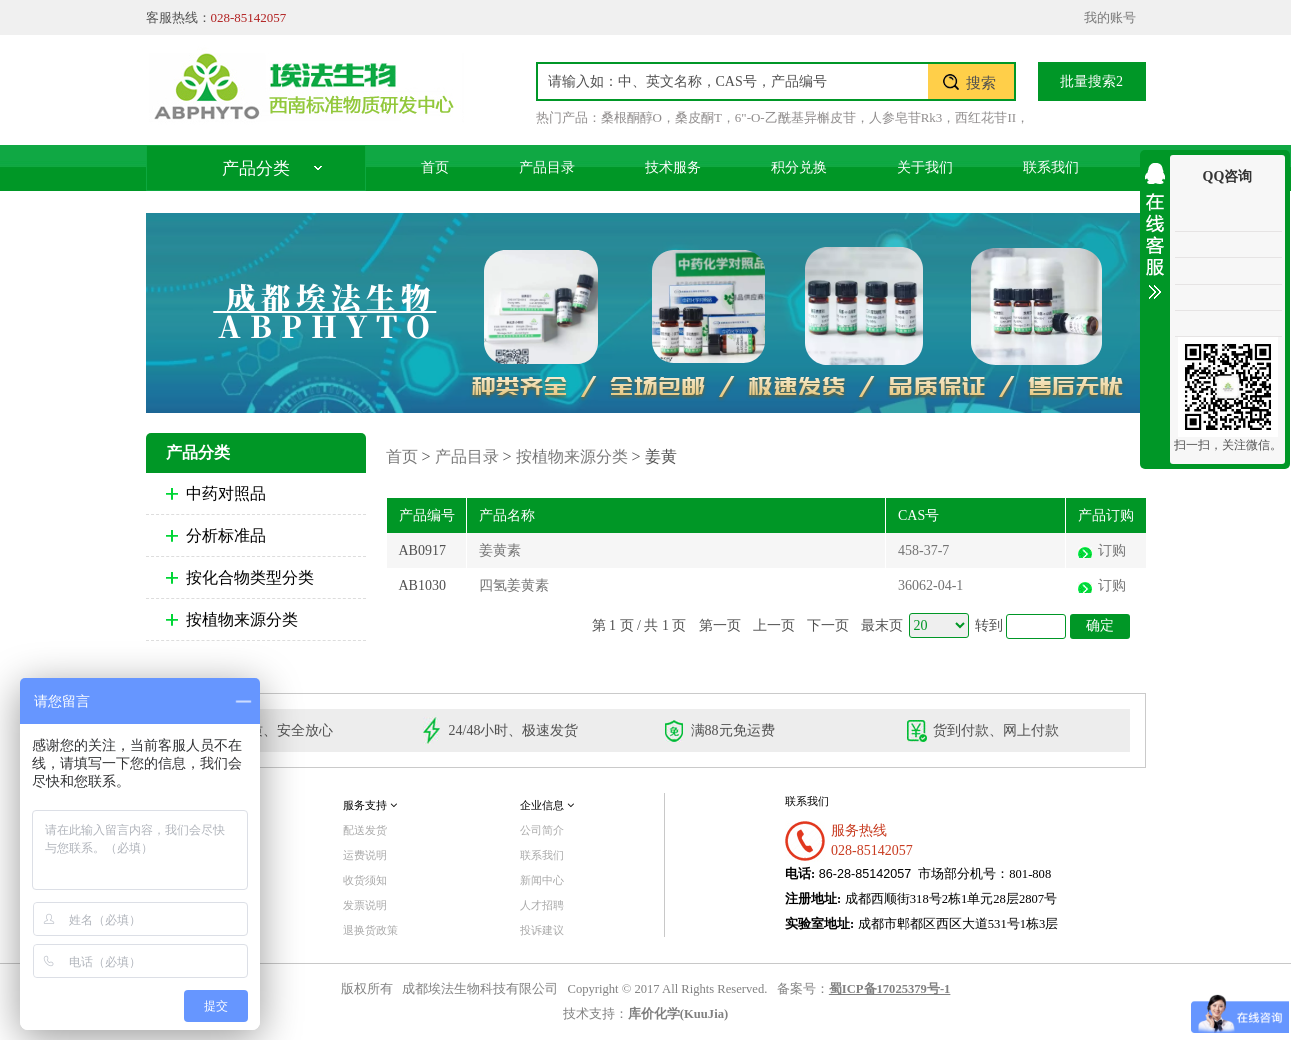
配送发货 (365, 830)
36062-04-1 (930, 585)
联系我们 (1051, 167)
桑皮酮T (698, 117)
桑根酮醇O (631, 117)
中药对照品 (226, 493)
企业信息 (547, 805)
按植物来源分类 (242, 619)
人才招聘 (542, 905)
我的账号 (1110, 17)
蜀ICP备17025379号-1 (890, 989)
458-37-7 (923, 550)
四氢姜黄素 (514, 585)
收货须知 (365, 880)
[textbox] (733, 81)
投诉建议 (542, 930)
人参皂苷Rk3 (906, 117)
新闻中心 (542, 880)
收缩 (1155, 227)
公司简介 (542, 830)
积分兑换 (799, 167)
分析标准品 (226, 535)
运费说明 (365, 855)
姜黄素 (500, 550)
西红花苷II (985, 117)
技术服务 (673, 167)
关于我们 (925, 167)
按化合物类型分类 (250, 577)
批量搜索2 (1091, 81)
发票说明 (365, 905)
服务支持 (370, 805)
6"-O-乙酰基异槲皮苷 (795, 117)
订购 (1112, 550)
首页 (435, 167)
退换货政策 (370, 930)
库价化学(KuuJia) (678, 1014)
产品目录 (547, 167)
